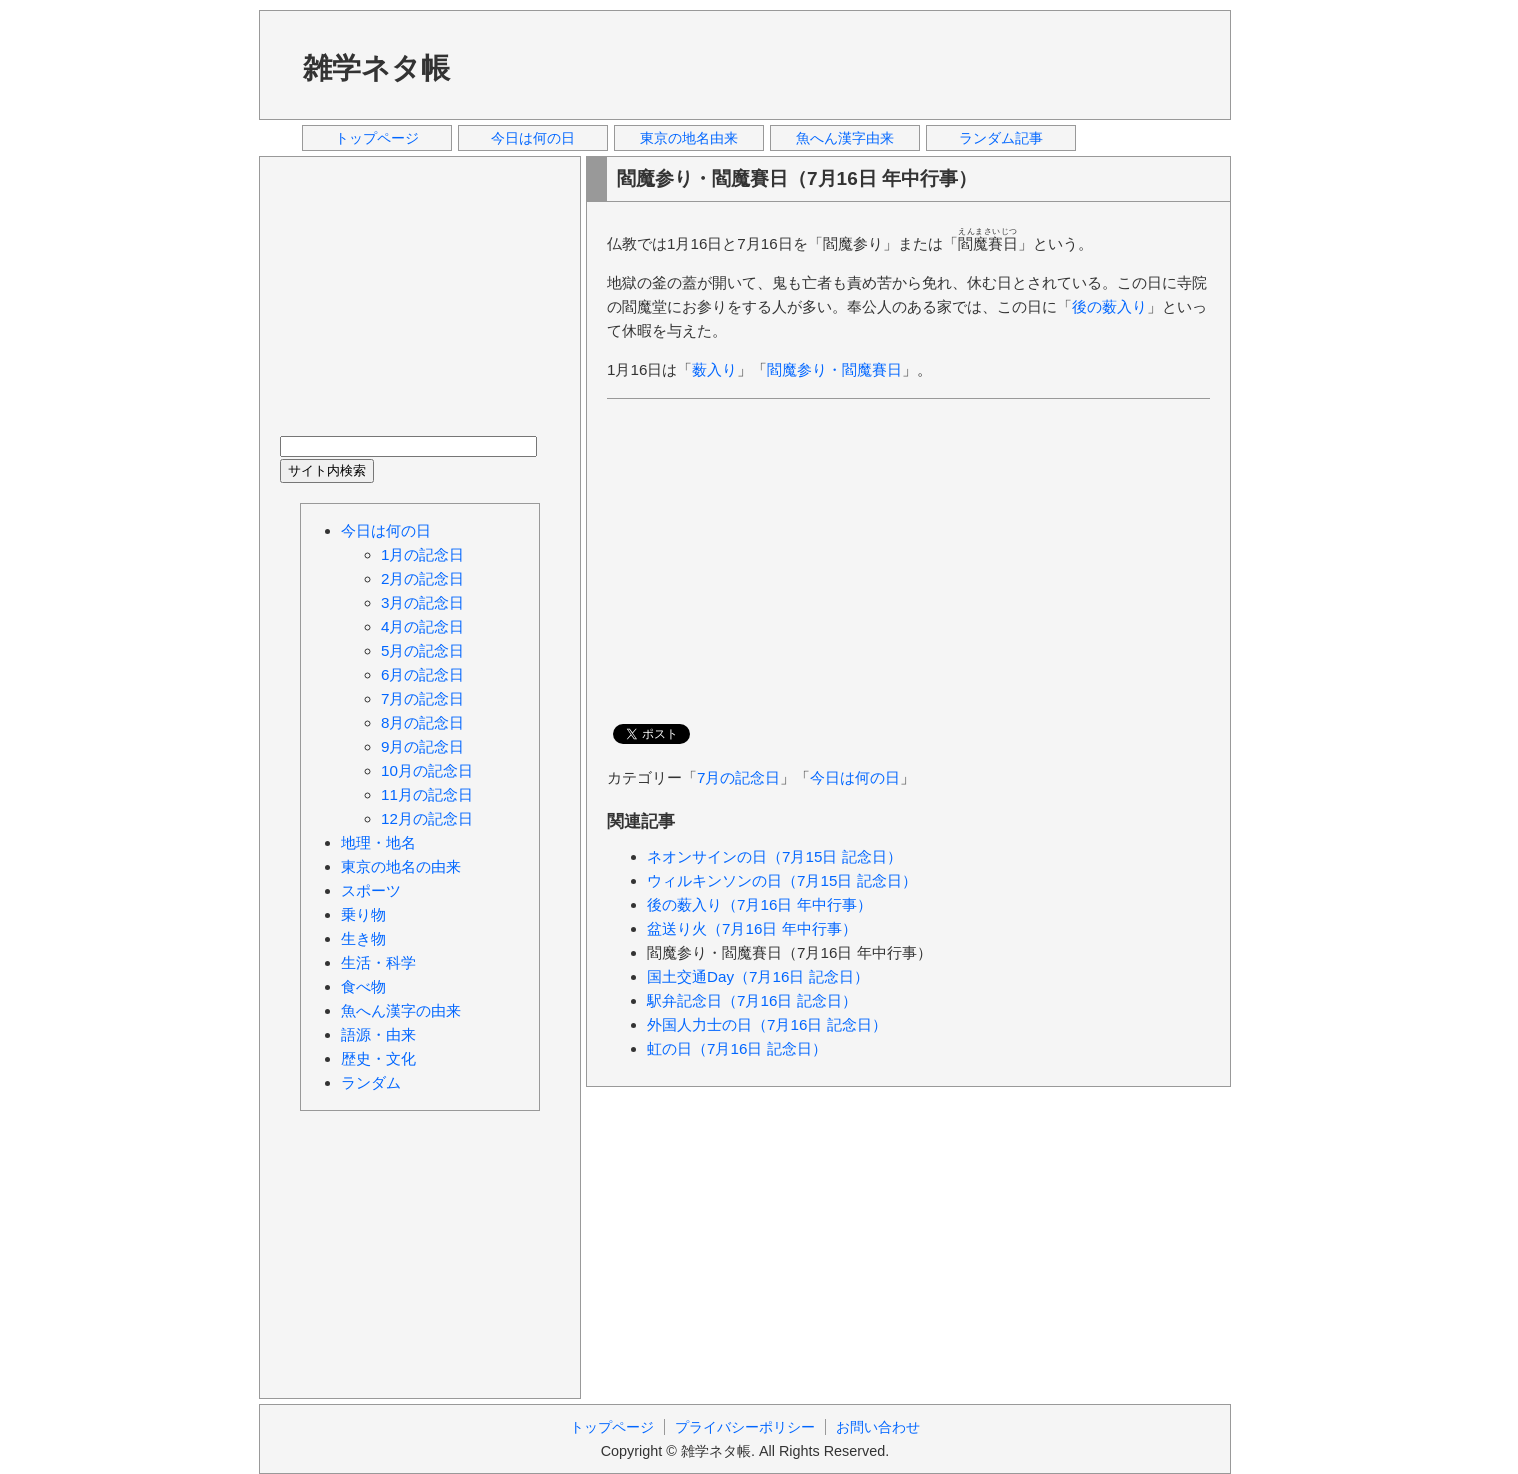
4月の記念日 (422, 626)
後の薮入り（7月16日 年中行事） (759, 904)
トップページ (377, 138)
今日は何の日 (533, 138)
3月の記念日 (422, 602)
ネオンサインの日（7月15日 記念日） (774, 856)
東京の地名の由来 (401, 866)
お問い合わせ (878, 1427)
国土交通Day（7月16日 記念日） (758, 976)
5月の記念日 (422, 650)
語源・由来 (378, 1034)
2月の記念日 (422, 578)
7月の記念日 (738, 777)
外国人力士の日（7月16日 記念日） (767, 1024)
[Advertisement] (848, 64)
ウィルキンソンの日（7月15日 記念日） (782, 880)
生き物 (363, 938)
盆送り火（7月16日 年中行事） (752, 928)
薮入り (714, 369)
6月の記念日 (422, 674)
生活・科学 (378, 962)
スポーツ (371, 890)
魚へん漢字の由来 (401, 1010)
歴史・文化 (378, 1058)
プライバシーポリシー (745, 1427)
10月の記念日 (427, 770)
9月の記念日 (422, 746)
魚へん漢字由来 (845, 138)
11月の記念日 (427, 794)
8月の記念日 (422, 722)
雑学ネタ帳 (376, 68)
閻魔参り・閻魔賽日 (834, 369)
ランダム (371, 1082)
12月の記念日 (427, 818)
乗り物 (363, 914)
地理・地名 (378, 842)
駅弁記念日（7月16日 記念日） (752, 1000)
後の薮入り (1109, 306)
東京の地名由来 (689, 138)
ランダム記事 (1001, 138)
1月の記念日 (422, 554)
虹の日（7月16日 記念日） (737, 1048)
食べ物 (363, 986)
